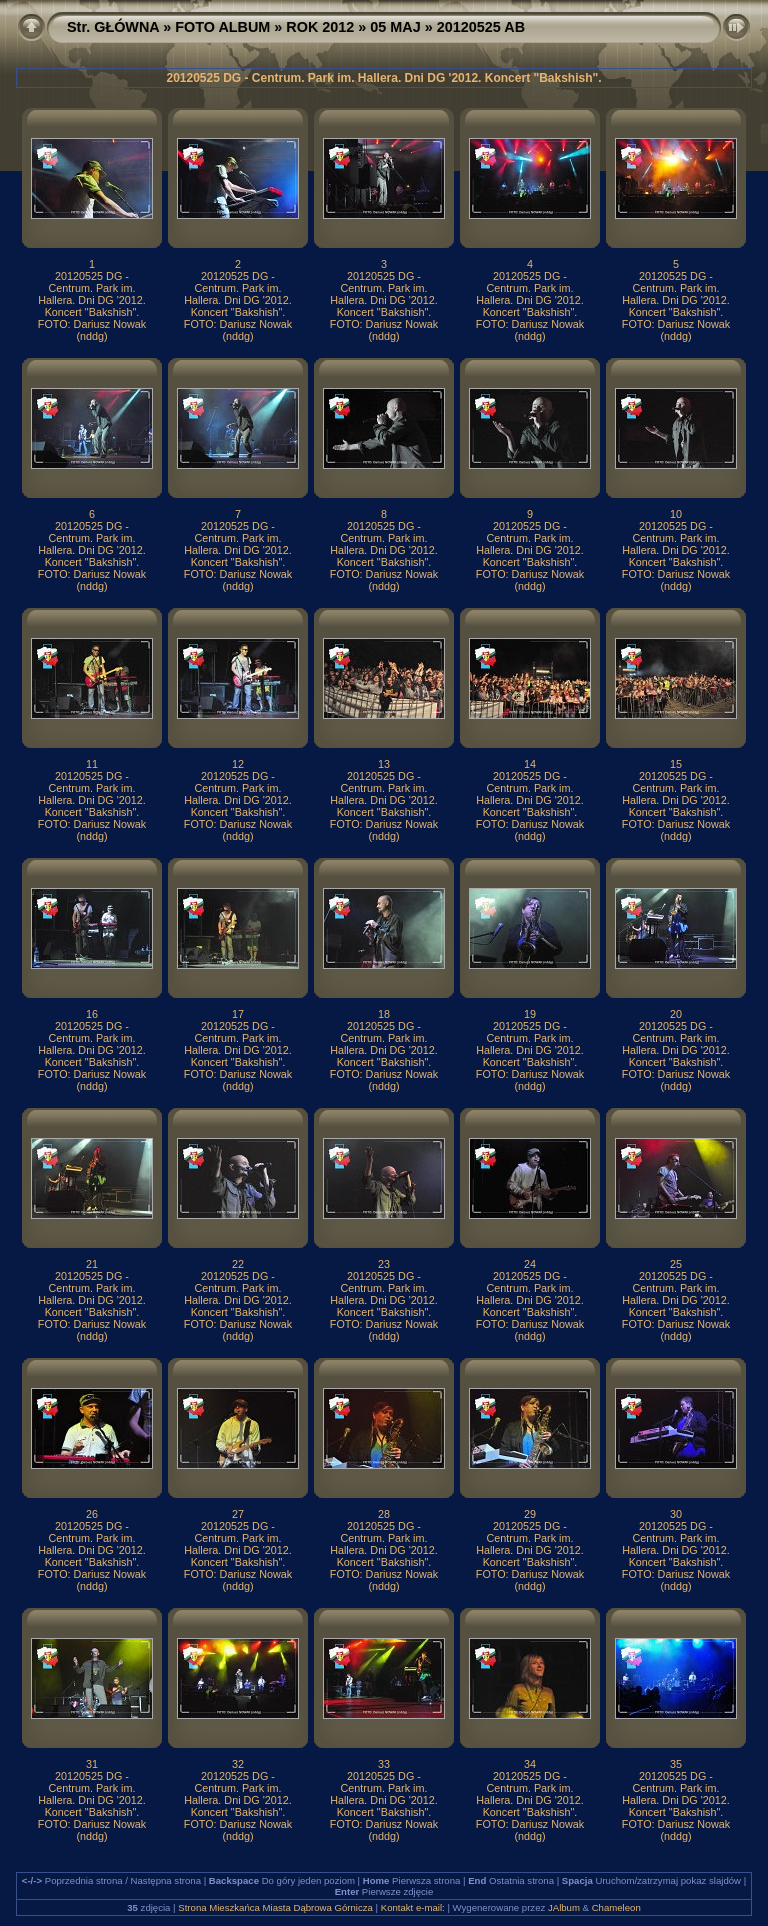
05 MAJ (395, 27)
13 (384, 764)
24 (530, 1264)
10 (676, 514)
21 (92, 1264)
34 (530, 1764)
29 (530, 1514)
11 (92, 764)
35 (676, 1764)
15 (676, 764)
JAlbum (564, 1907)
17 (238, 1014)
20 (676, 1014)
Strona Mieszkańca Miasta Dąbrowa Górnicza (275, 1907)
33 (384, 1764)
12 (238, 764)
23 (384, 1264)
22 (238, 1264)
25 (676, 1264)
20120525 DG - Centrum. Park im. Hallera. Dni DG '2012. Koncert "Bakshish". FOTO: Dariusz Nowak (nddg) (92, 306)
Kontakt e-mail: (413, 1907)
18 (384, 1014)
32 (238, 1764)
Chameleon (616, 1907)
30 (676, 1514)
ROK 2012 (320, 27)
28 (384, 1514)
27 (238, 1514)
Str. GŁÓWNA (113, 27)
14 (530, 764)
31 (92, 1764)
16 (92, 1014)
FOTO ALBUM (222, 27)
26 (92, 1514)
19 (530, 1014)
